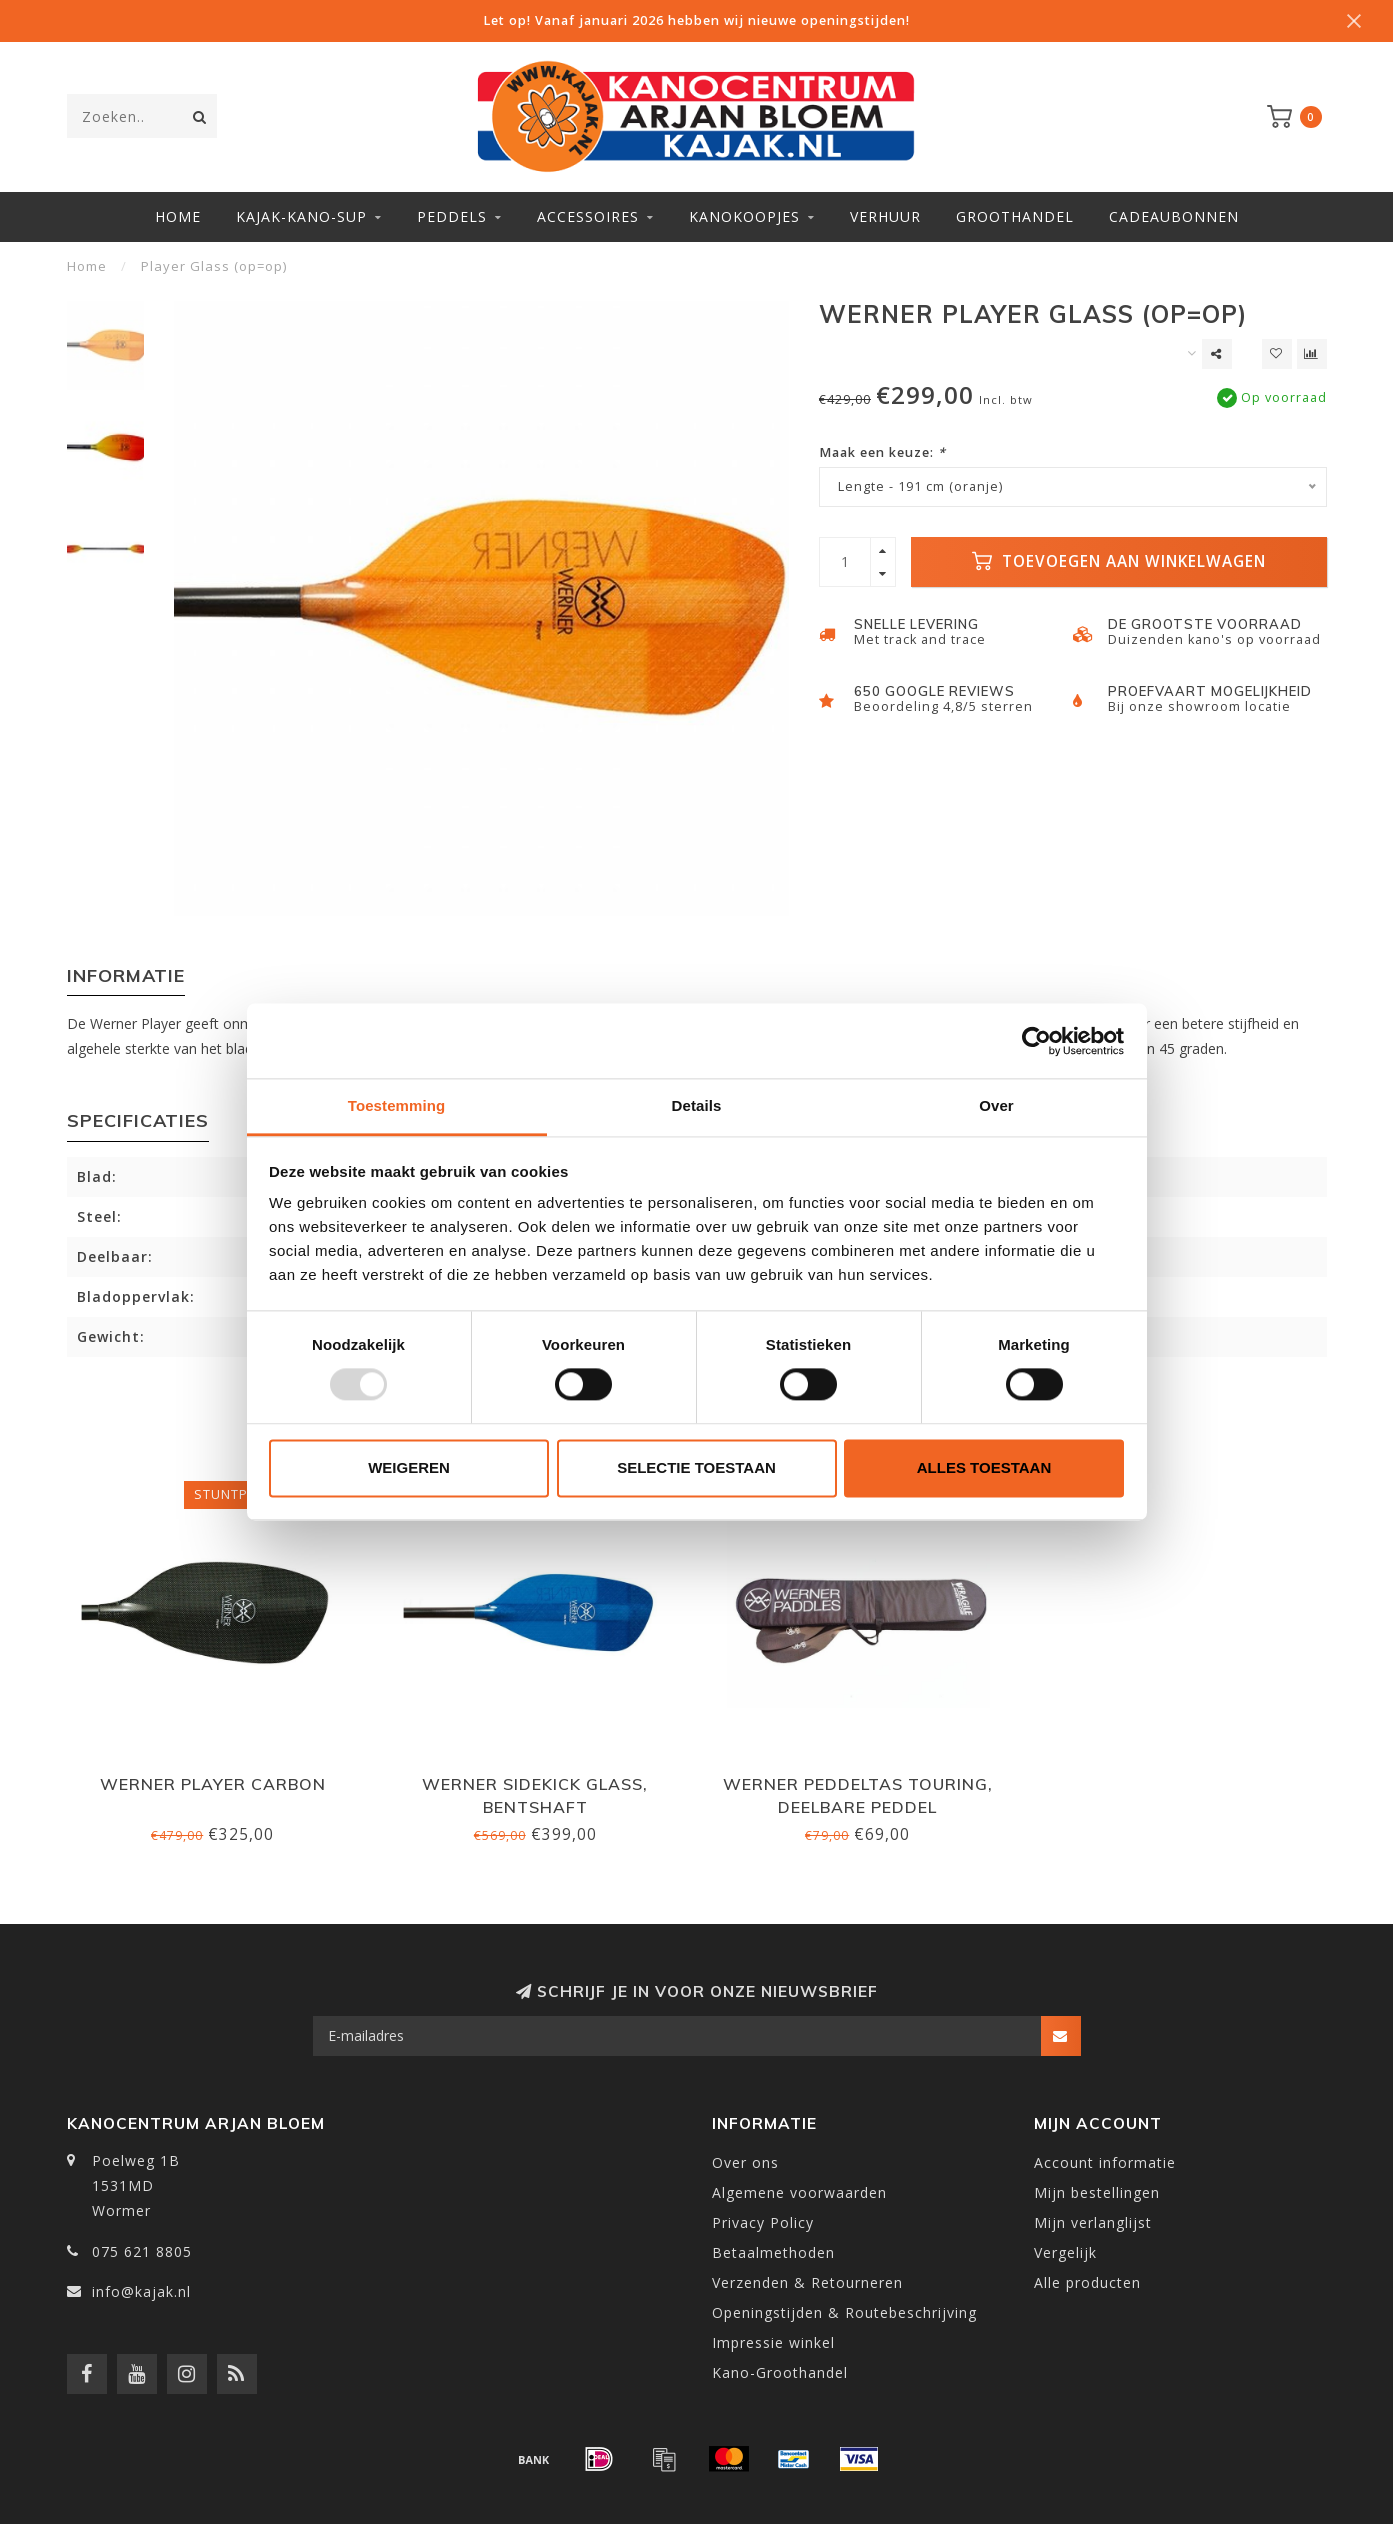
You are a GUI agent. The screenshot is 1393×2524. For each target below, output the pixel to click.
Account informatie (1105, 2162)
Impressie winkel (773, 2342)
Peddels (452, 216)
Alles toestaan (984, 1467)
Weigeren (409, 1467)
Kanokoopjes (744, 216)
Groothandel (1015, 216)
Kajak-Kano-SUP (301, 216)
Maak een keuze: (882, 452)
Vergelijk (1065, 2252)
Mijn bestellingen (1097, 2192)
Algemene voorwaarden (799, 2192)
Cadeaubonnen (1174, 216)
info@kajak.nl (141, 2291)
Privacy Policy (763, 2222)
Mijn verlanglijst (1093, 2222)
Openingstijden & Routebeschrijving (844, 2312)
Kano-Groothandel (780, 2372)
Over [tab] (996, 1105)
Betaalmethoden (773, 2252)
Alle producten (1087, 2282)
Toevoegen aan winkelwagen (1119, 561)
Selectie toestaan (696, 1467)
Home (178, 216)
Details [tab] (697, 1105)
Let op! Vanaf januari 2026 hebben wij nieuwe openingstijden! (696, 20)
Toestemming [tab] (397, 1105)
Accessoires (588, 216)
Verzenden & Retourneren (807, 2282)
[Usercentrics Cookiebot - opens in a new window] (1036, 1041)
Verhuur (885, 216)
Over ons (745, 2162)
